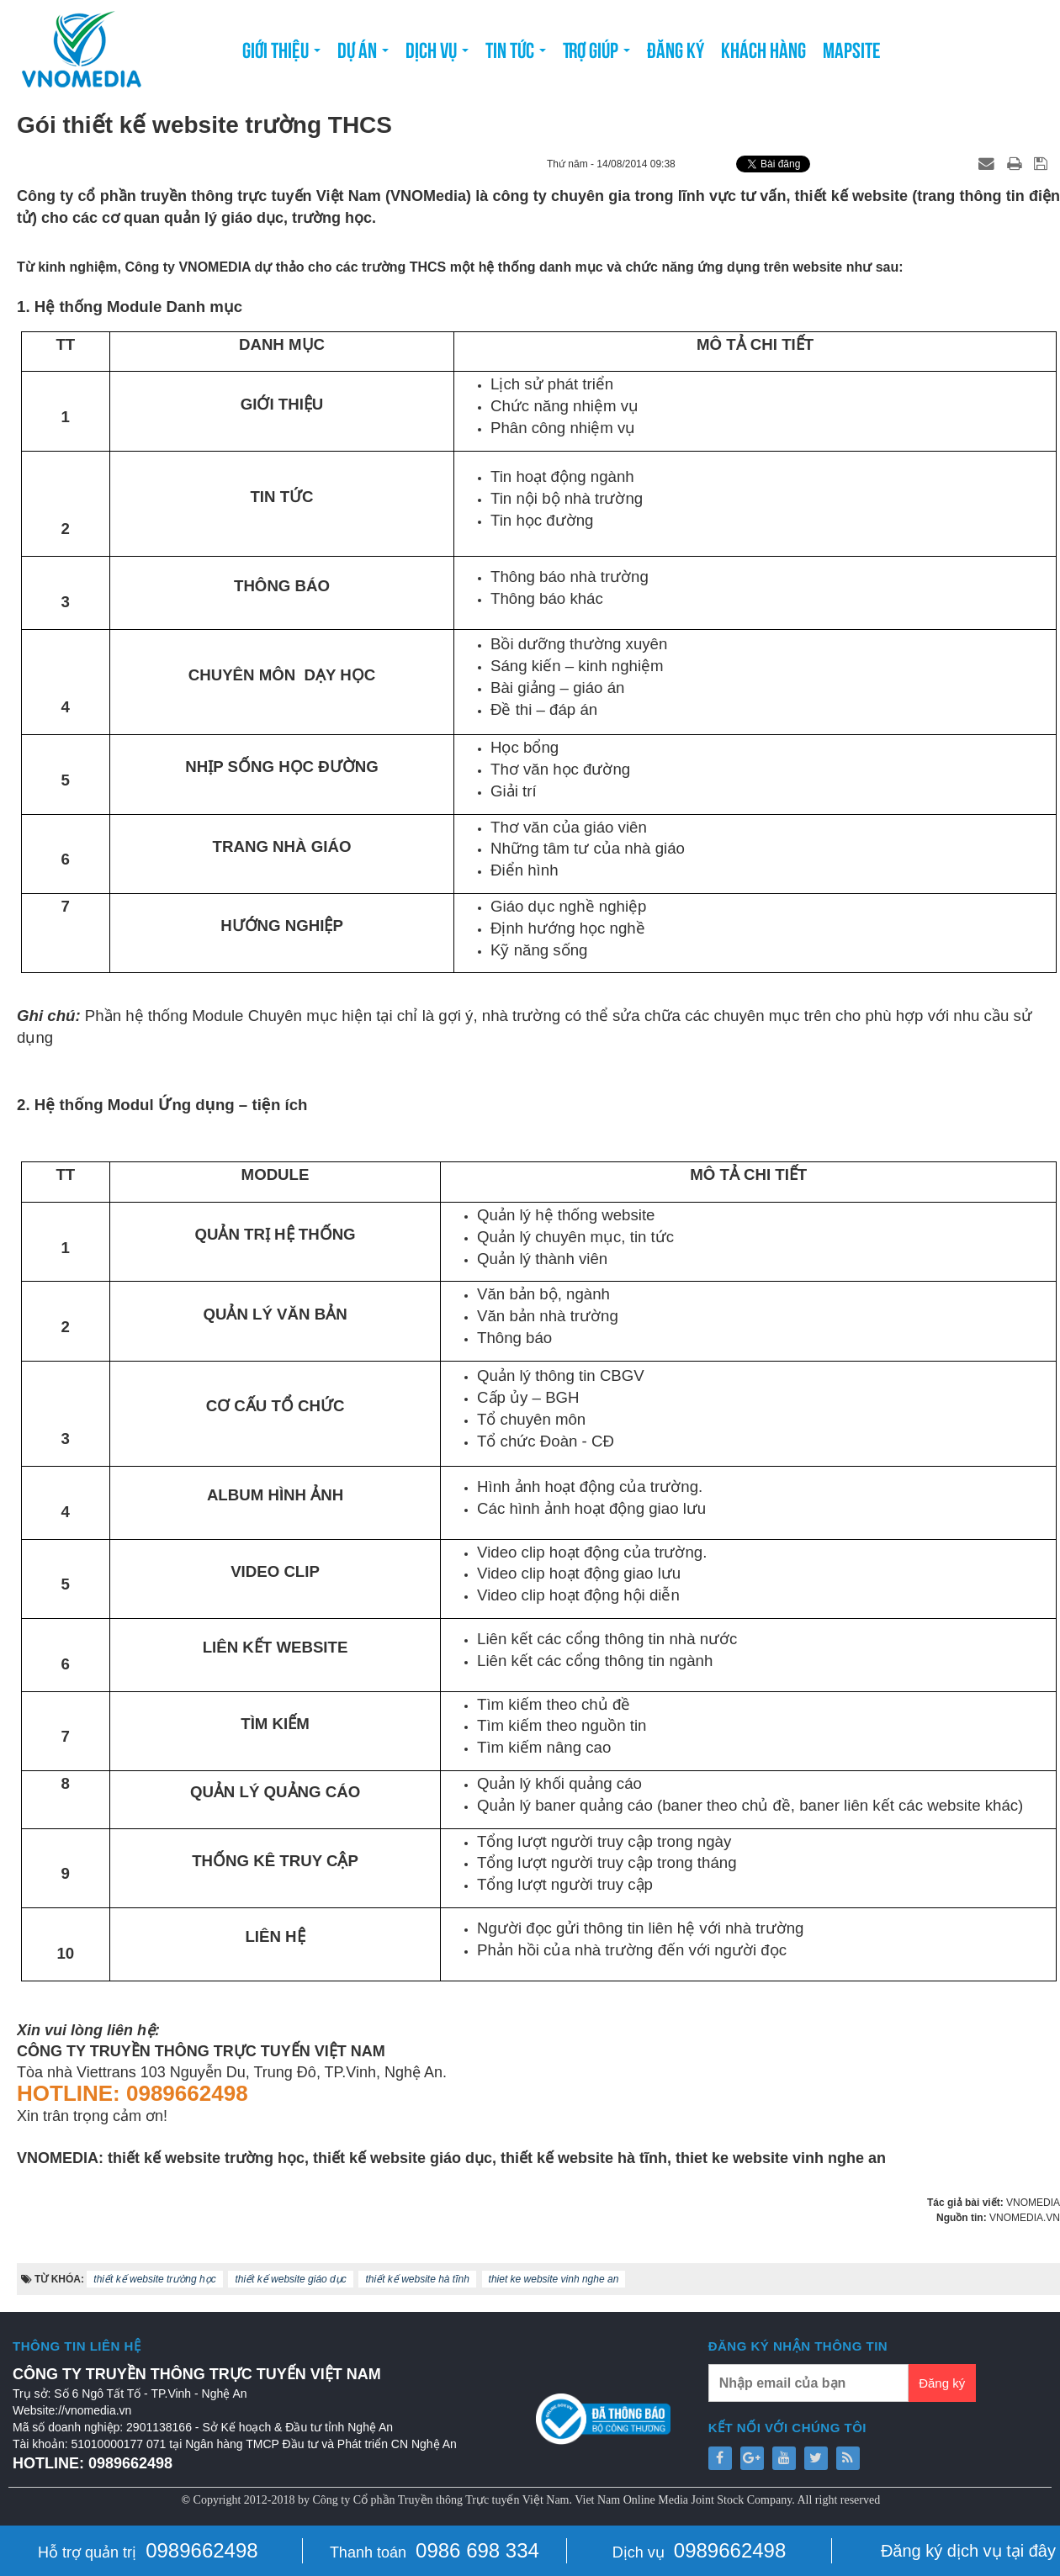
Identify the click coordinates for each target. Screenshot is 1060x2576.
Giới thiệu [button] (281, 53)
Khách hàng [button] (763, 48)
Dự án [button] (363, 53)
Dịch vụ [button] (437, 53)
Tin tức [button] (515, 53)
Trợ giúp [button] (596, 53)
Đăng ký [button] (675, 48)
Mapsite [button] (852, 48)
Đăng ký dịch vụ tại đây (968, 2551)
